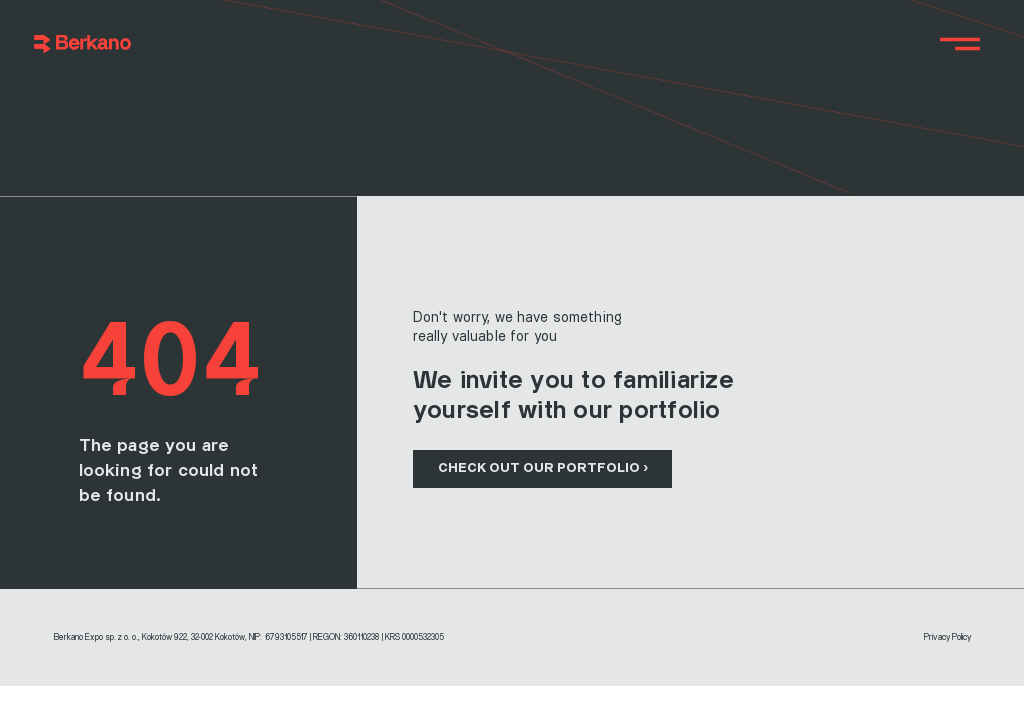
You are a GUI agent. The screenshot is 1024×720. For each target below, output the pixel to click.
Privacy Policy (947, 637)
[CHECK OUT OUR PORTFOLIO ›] (543, 469)
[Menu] (960, 44)
